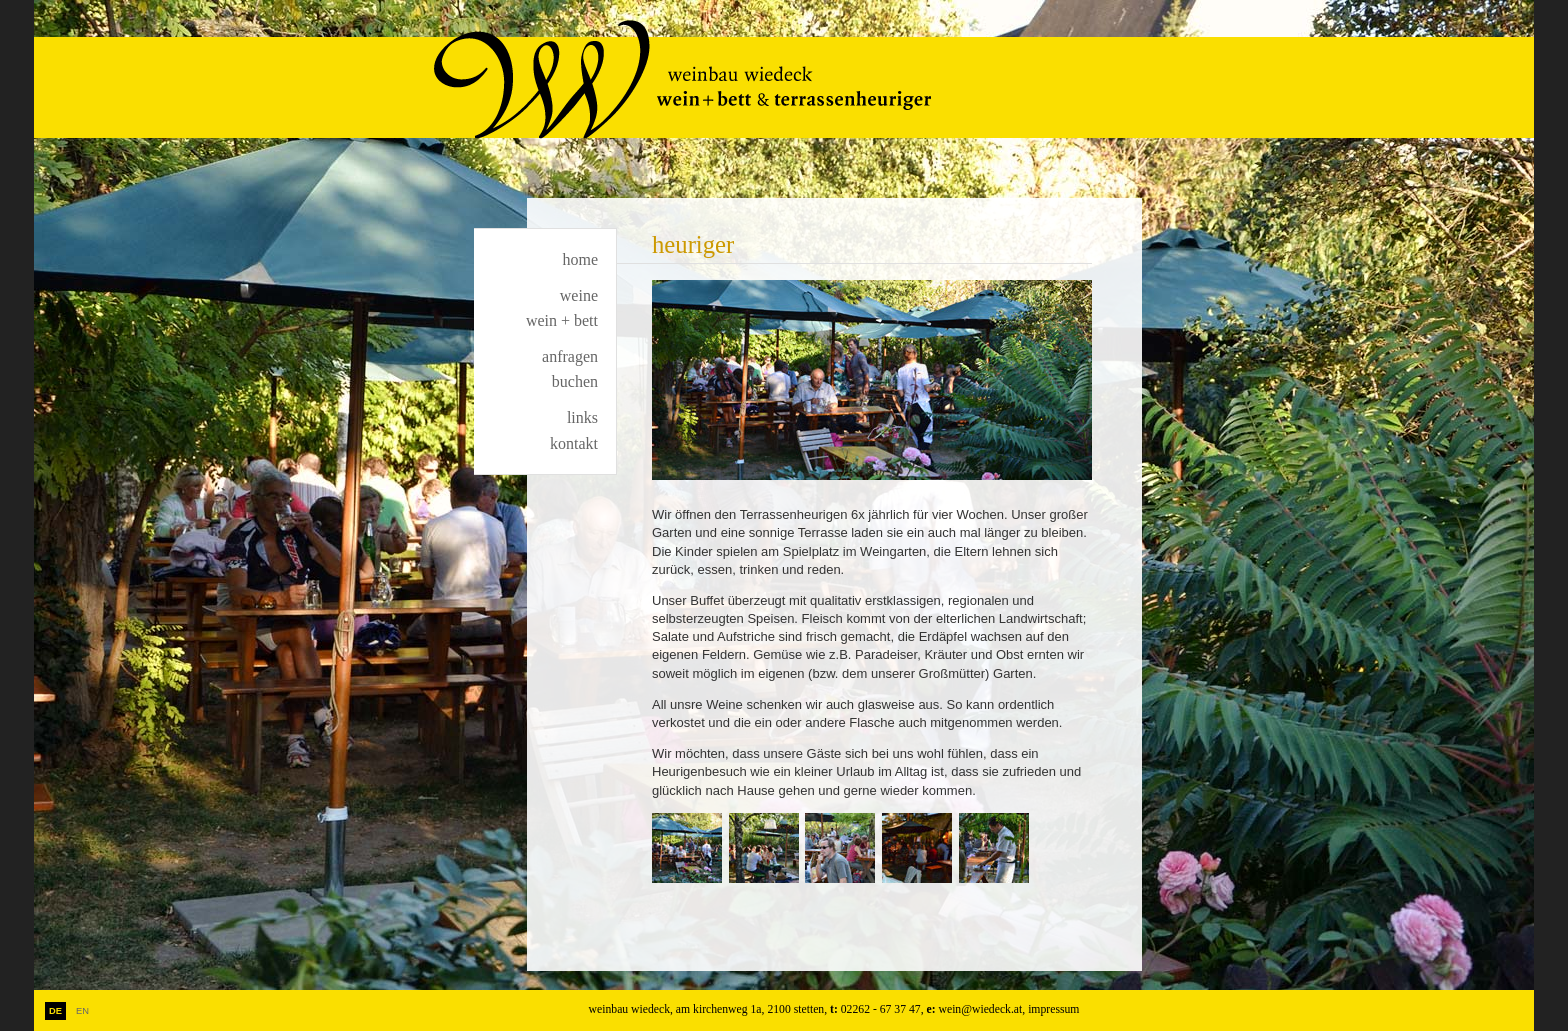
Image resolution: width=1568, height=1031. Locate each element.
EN (82, 1011)
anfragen (570, 356)
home (580, 259)
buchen (575, 381)
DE (55, 1011)
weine (579, 295)
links (582, 417)
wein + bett (562, 320)
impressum (1053, 1009)
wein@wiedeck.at (981, 1009)
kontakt (574, 443)
